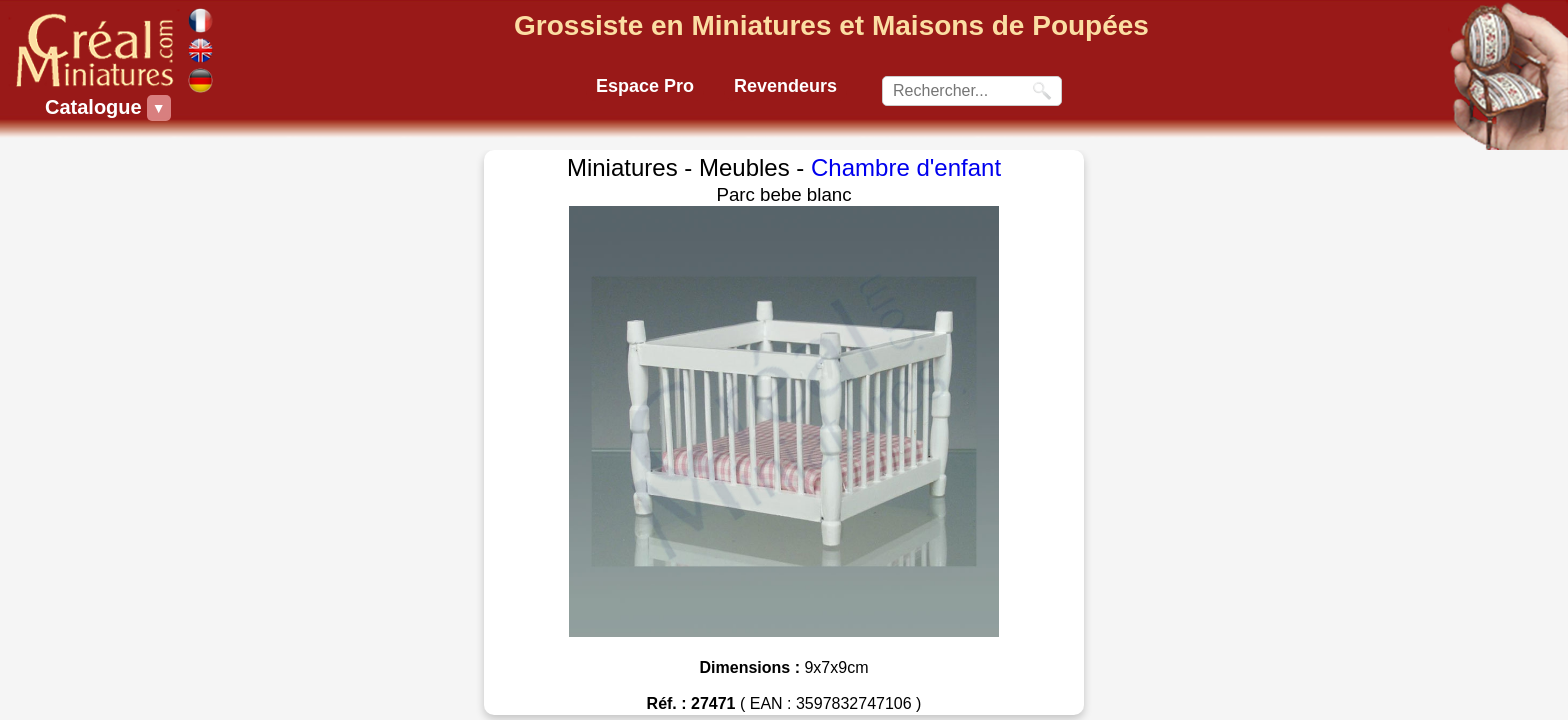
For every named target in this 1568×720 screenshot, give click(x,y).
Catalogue (96, 108)
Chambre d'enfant (906, 167)
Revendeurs (785, 86)
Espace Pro (645, 86)
